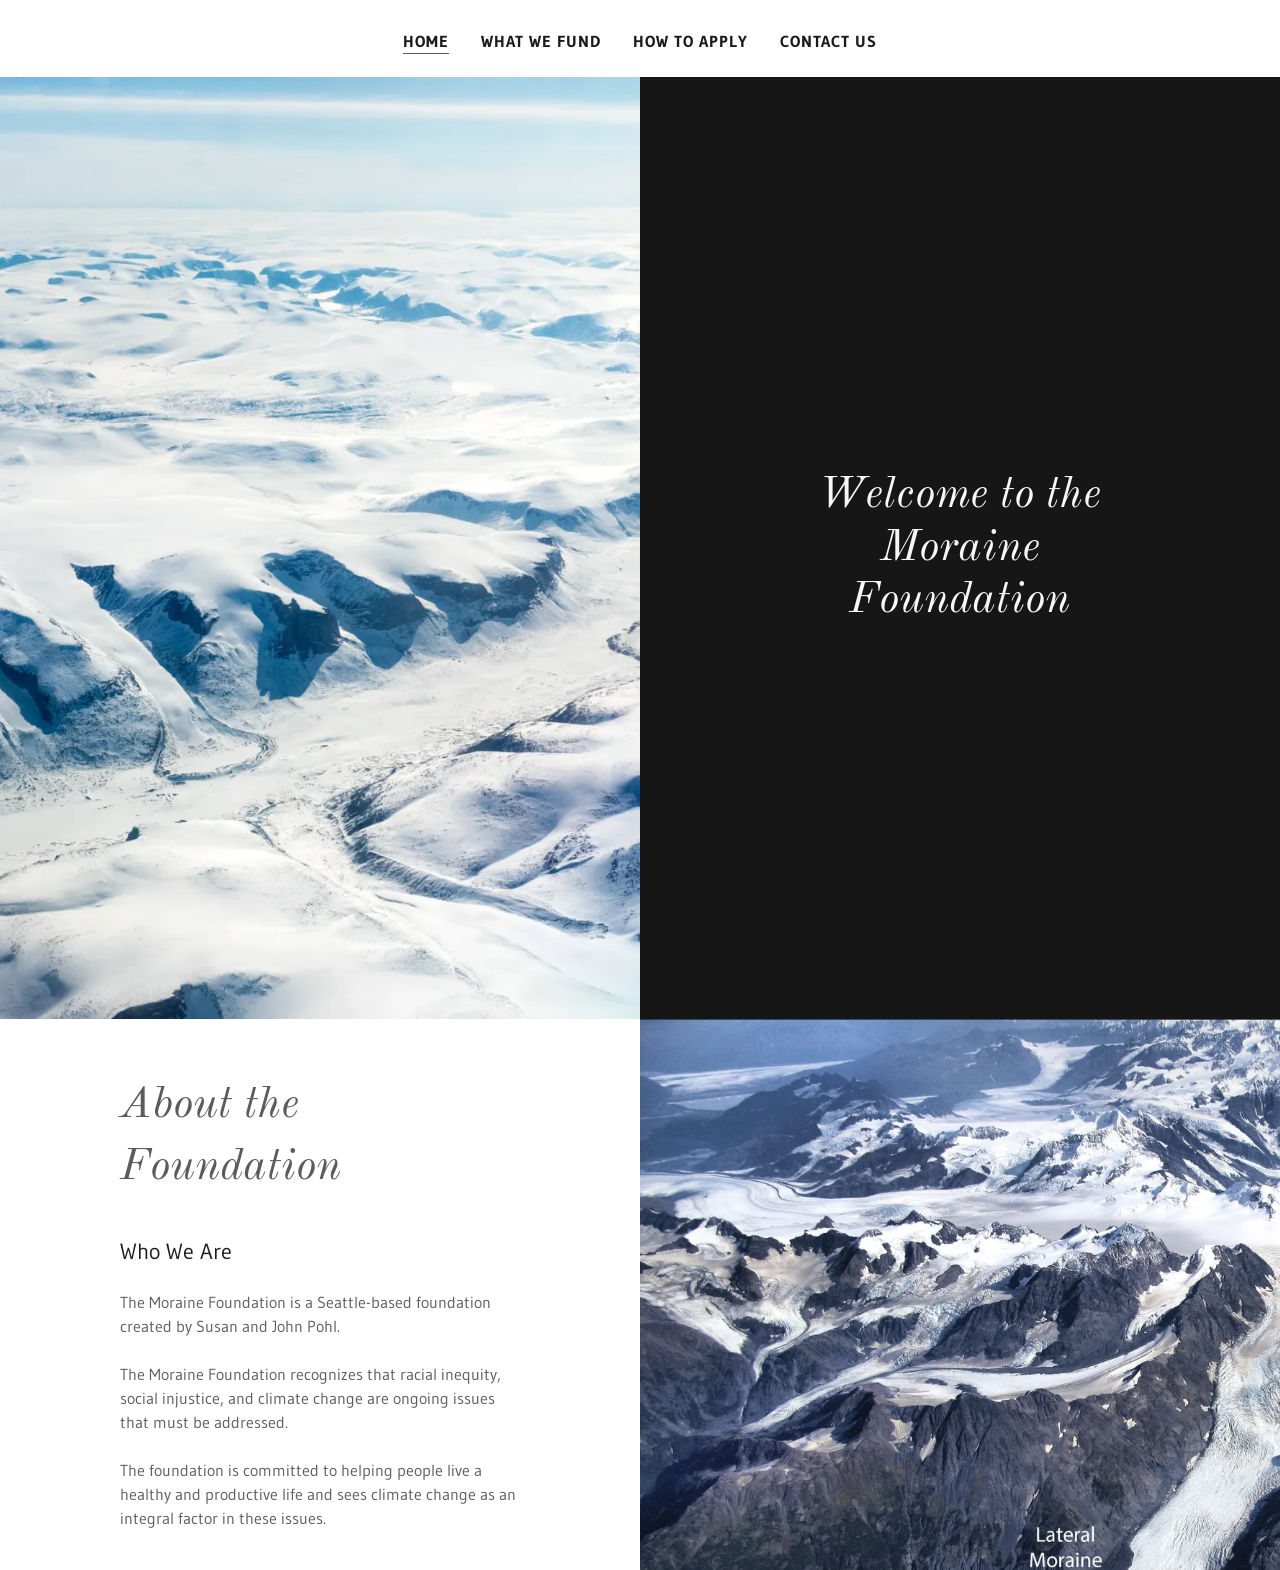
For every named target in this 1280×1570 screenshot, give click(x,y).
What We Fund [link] (541, 41)
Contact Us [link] (828, 41)
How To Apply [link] (690, 41)
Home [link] (426, 41)
